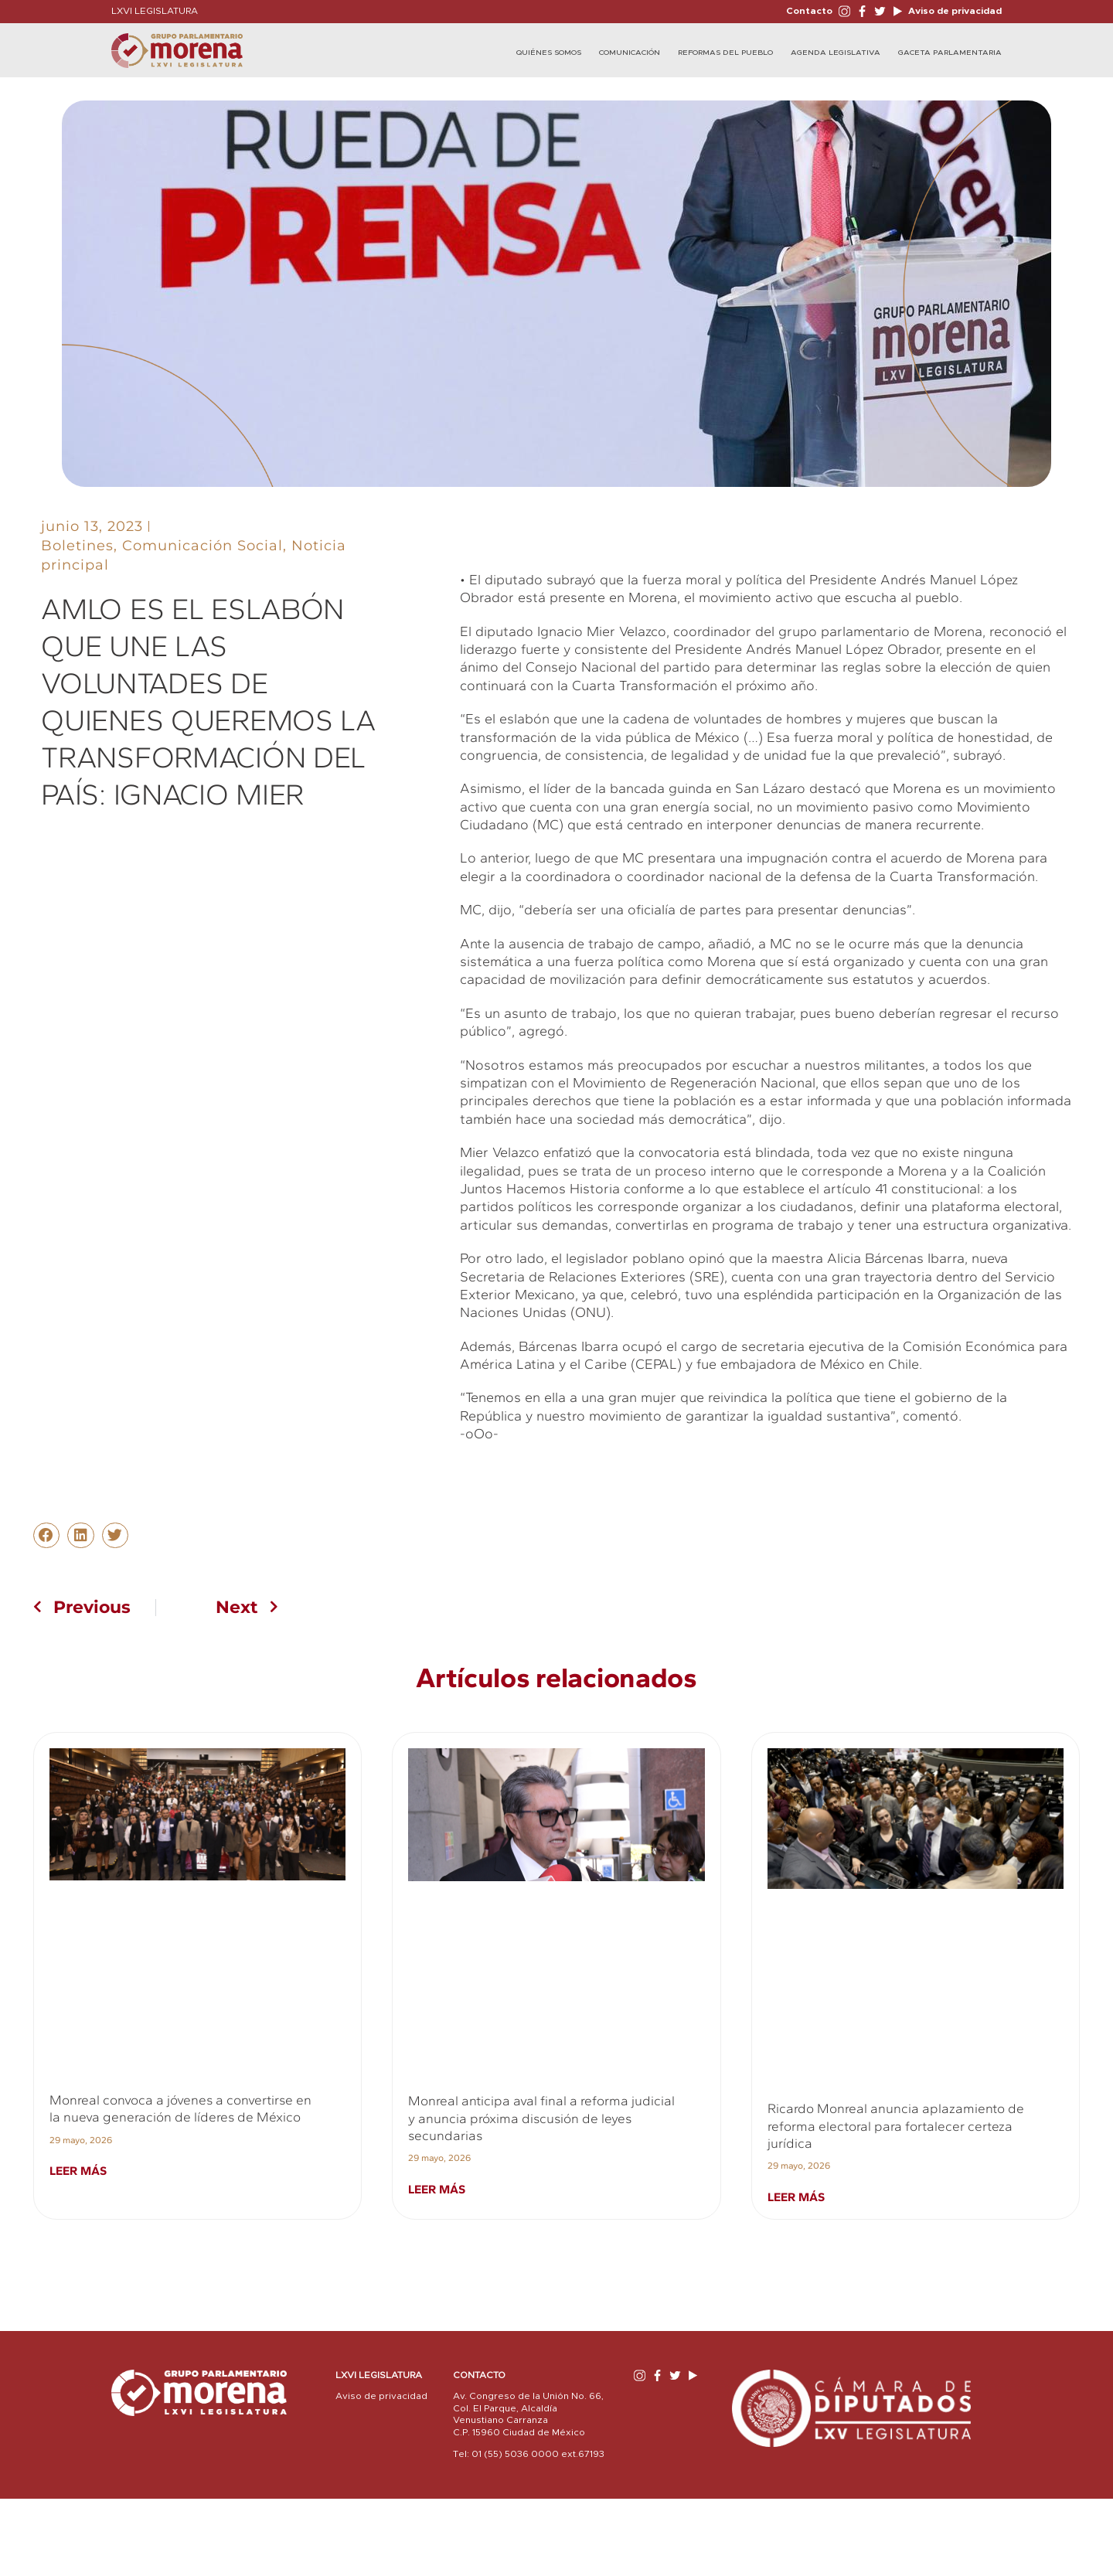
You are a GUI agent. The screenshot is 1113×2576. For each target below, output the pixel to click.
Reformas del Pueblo (725, 52)
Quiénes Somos (548, 52)
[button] (46, 1536)
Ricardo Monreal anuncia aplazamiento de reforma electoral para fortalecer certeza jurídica (896, 2126)
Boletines (77, 545)
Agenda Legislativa (835, 52)
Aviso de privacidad (954, 10)
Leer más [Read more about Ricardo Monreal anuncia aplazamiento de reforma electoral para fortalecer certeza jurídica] (796, 2197)
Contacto (809, 10)
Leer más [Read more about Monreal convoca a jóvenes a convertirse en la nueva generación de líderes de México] (78, 2170)
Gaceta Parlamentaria (950, 52)
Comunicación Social (202, 545)
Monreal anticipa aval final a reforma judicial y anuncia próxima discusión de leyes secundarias (541, 2118)
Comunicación (629, 52)
